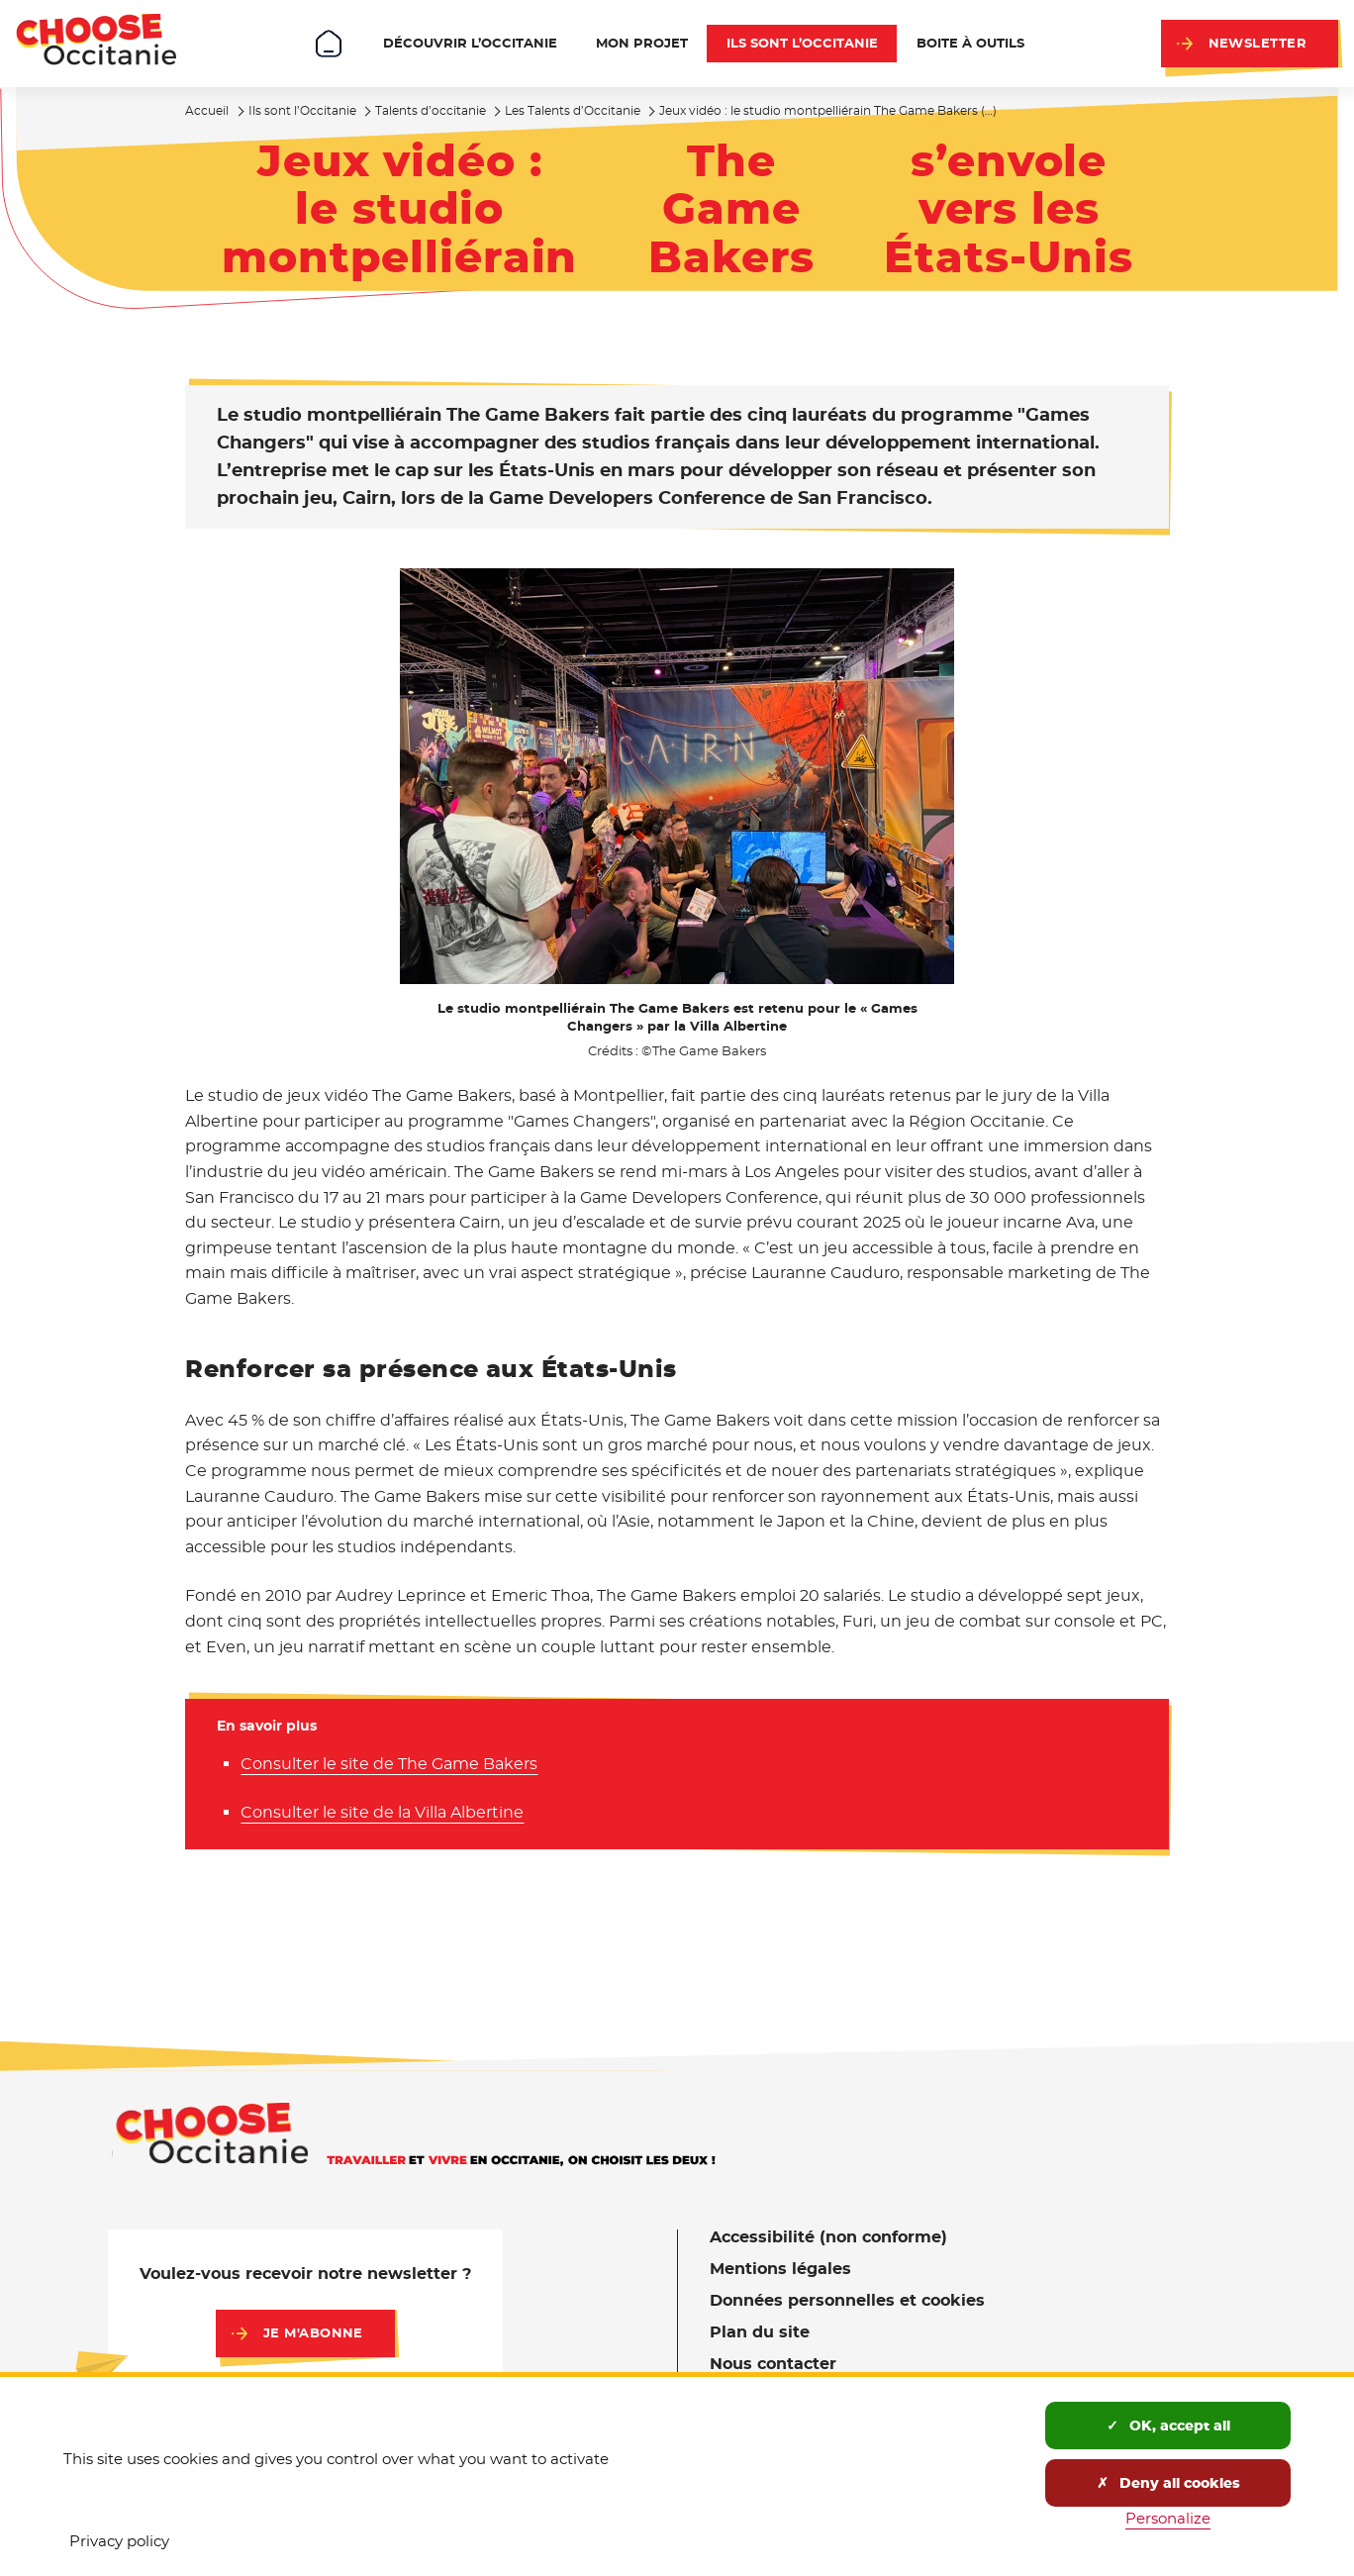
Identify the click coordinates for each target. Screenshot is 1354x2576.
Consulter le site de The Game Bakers (389, 1763)
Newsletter (1257, 43)
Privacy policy (119, 2540)
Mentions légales (780, 2268)
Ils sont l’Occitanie (302, 110)
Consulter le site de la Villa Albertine (382, 1812)
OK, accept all (1168, 2425)
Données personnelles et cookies (847, 2300)
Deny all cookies (1168, 2483)
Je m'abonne (313, 2333)
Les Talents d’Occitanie (572, 110)
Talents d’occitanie (430, 110)
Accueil (207, 110)
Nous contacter (773, 2363)
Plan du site (760, 2332)
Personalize (1167, 2518)
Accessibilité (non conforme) (828, 2237)
